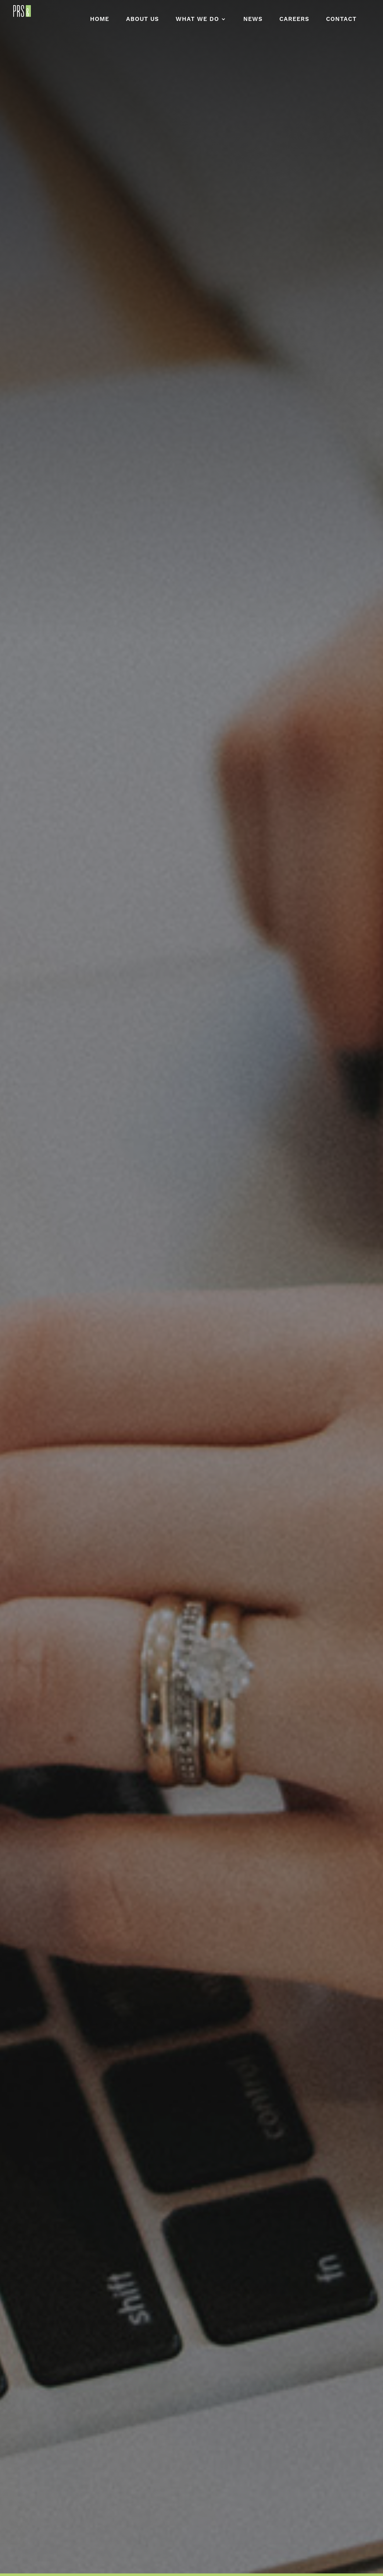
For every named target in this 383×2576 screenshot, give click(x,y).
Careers (294, 20)
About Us (142, 20)
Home (99, 20)
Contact (341, 20)
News (252, 20)
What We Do (197, 20)
